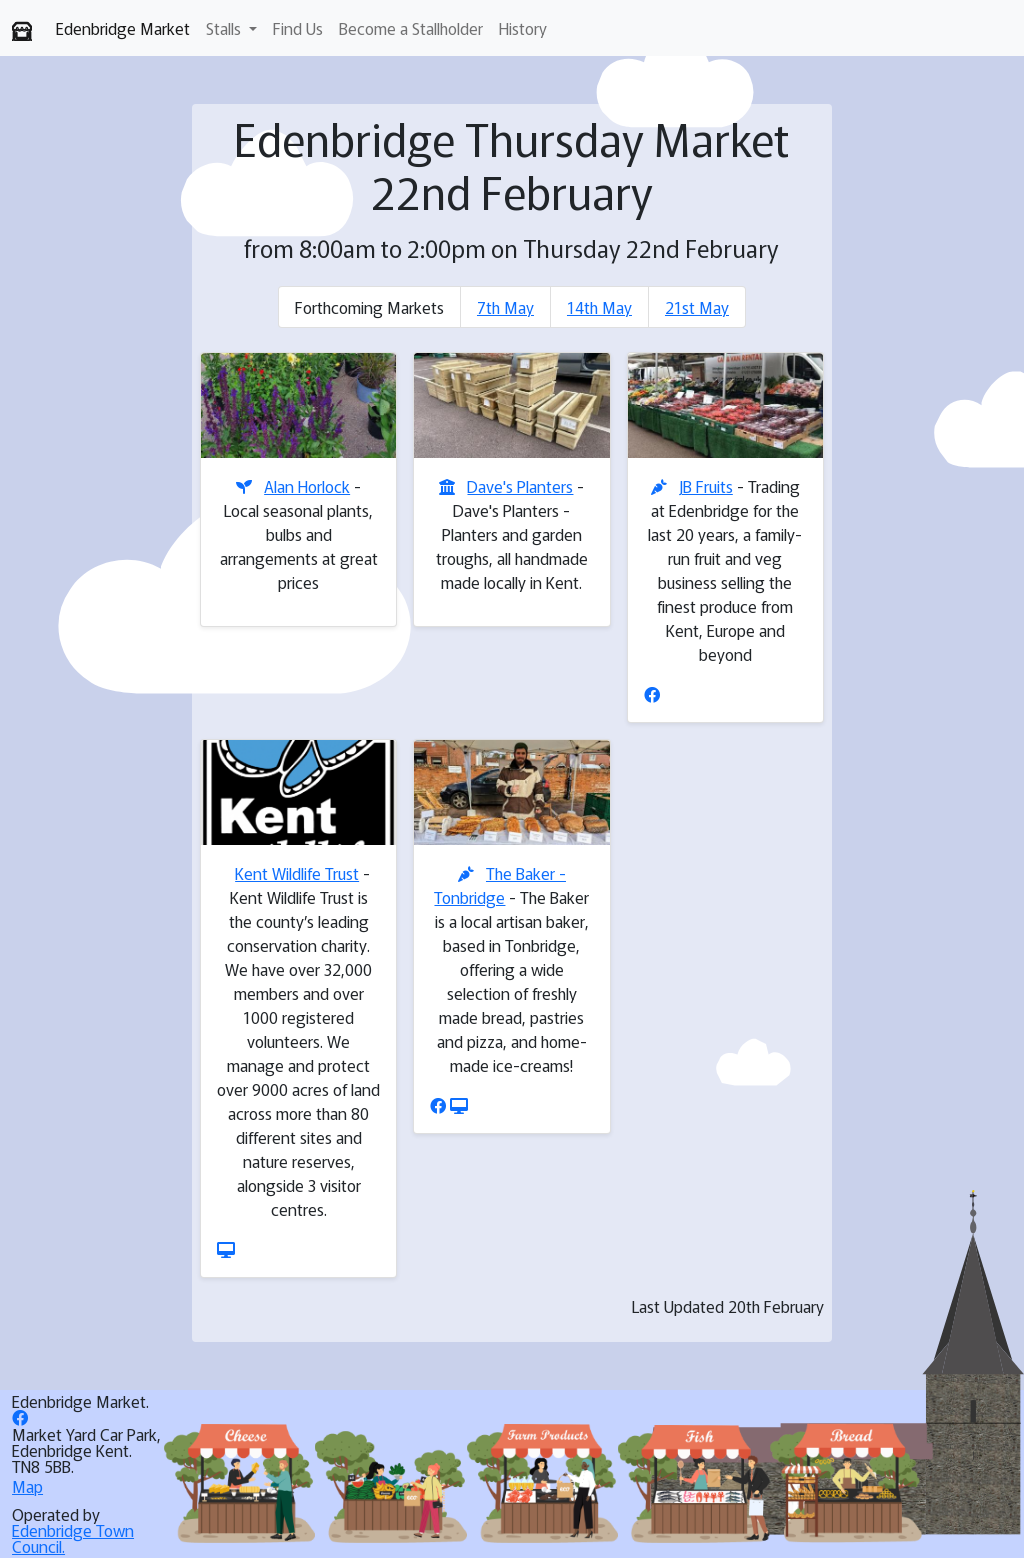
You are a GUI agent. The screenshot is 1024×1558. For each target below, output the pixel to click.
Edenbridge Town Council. (73, 1538)
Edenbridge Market (123, 28)
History (523, 28)
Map (27, 1486)
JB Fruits (706, 486)
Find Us (298, 28)
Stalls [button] (225, 28)
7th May (505, 307)
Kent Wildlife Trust (297, 873)
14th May (599, 307)
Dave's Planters (520, 486)
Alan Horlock (307, 486)
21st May (697, 307)
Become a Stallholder (411, 28)
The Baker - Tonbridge (500, 885)
